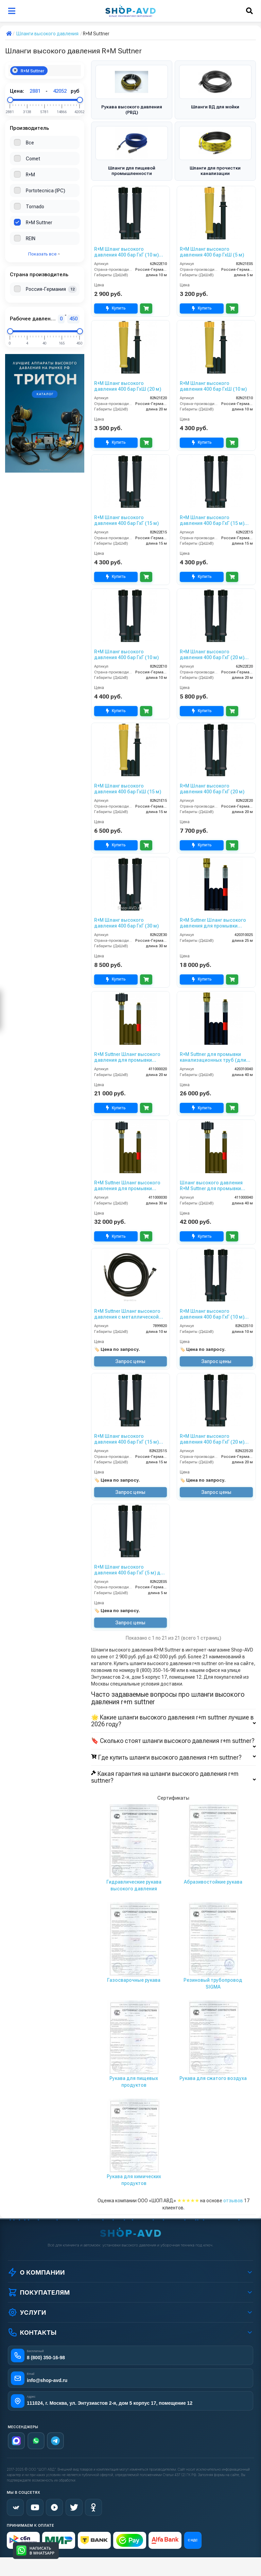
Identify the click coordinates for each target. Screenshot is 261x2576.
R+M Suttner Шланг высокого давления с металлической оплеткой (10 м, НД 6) (127, 1314)
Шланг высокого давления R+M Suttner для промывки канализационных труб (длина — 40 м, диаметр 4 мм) (215, 1186)
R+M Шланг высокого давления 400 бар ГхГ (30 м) (126, 923)
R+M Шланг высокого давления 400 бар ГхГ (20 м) (212, 788)
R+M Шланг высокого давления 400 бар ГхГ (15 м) (126, 520)
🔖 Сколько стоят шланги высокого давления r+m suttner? (173, 1740)
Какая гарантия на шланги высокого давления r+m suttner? (173, 1777)
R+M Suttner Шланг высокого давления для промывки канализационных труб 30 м (127, 1186)
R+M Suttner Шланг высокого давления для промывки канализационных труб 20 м (127, 1057)
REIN (30, 238)
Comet (33, 158)
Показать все (44, 254)
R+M (30, 174)
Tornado (35, 206)
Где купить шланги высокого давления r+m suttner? (173, 1757)
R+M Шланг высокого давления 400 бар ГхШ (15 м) (127, 788)
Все (30, 142)
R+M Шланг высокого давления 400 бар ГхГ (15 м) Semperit (126, 1439)
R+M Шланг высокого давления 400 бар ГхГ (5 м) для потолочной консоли (130, 1570)
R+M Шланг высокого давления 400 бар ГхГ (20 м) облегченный (212, 654)
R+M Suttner (28, 70)
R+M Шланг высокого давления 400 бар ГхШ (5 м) (212, 252)
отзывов (233, 2200)
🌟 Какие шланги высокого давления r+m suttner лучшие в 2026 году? (173, 1721)
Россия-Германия (46, 289)
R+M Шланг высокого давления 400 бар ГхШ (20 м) (127, 386)
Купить (116, 308)
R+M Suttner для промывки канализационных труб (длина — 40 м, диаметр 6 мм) (215, 1057)
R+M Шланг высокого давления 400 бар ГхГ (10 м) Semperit (212, 1314)
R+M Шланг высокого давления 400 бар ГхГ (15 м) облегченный (212, 520)
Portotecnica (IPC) (45, 190)
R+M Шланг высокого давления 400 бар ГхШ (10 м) (213, 386)
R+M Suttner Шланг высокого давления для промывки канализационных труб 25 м (213, 923)
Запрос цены (130, 1361)
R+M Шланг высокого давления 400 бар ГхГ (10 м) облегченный (126, 252)
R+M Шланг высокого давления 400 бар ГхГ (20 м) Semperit (212, 1439)
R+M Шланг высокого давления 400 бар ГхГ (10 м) (126, 654)
